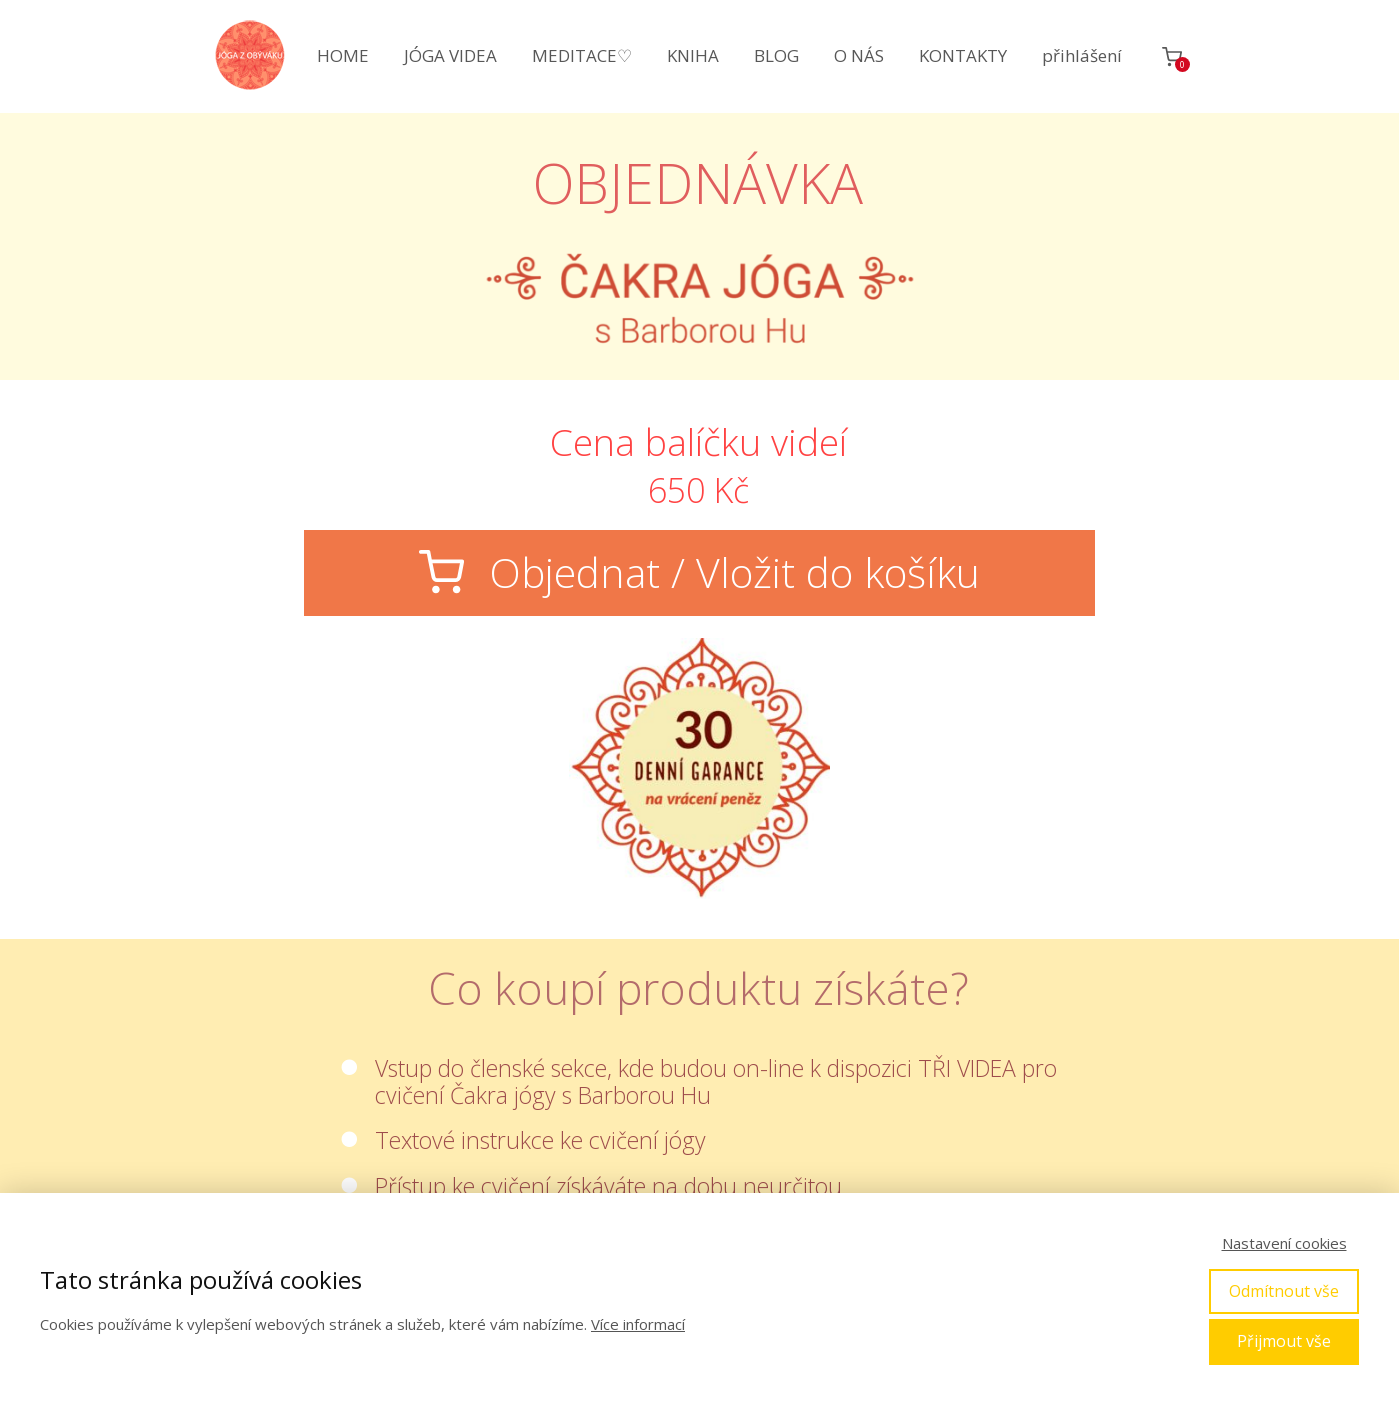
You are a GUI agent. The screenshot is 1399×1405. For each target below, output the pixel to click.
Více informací (638, 1324)
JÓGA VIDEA (450, 55)
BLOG (776, 55)
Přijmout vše (1284, 1341)
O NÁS (859, 55)
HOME (343, 55)
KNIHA (693, 55)
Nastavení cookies (1284, 1243)
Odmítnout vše (1284, 1291)
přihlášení (1082, 55)
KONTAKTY (963, 55)
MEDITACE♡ (582, 55)
